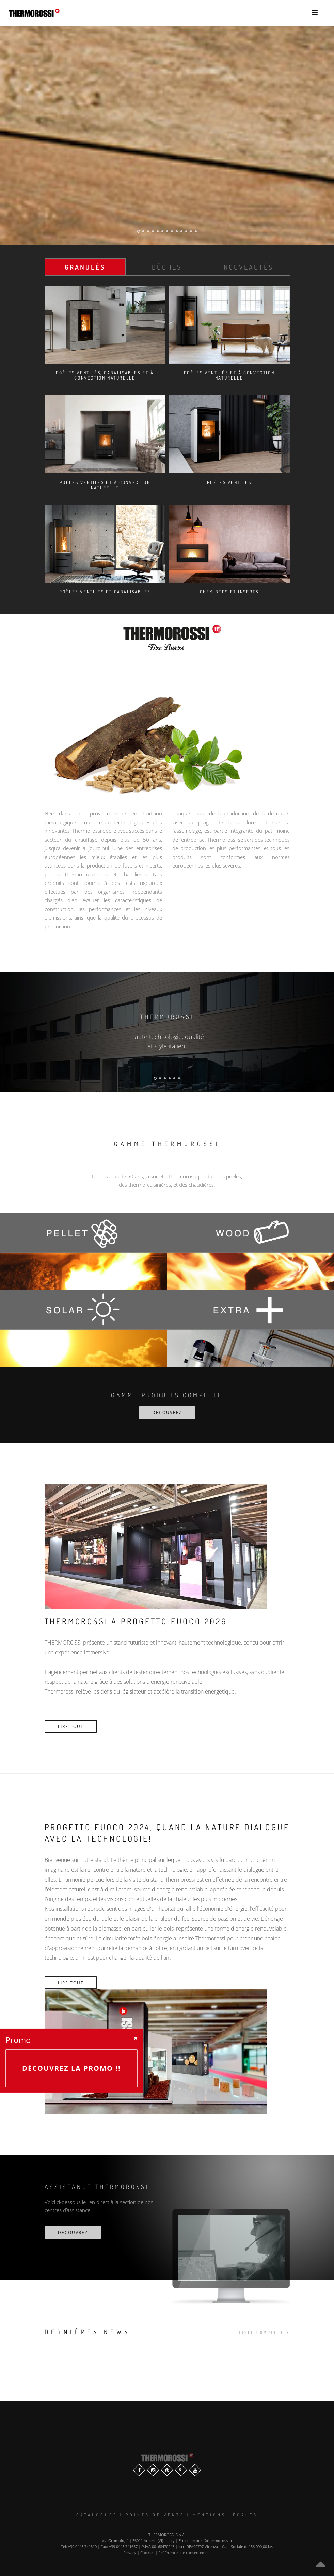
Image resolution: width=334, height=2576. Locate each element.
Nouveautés (248, 267)
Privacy (129, 2552)
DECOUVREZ (167, 1412)
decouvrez (73, 2232)
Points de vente (155, 2515)
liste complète (264, 2332)
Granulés (85, 267)
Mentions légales (225, 2515)
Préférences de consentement (184, 2552)
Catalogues (96, 2515)
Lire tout (71, 1726)
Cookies (147, 2552)
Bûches (167, 267)
